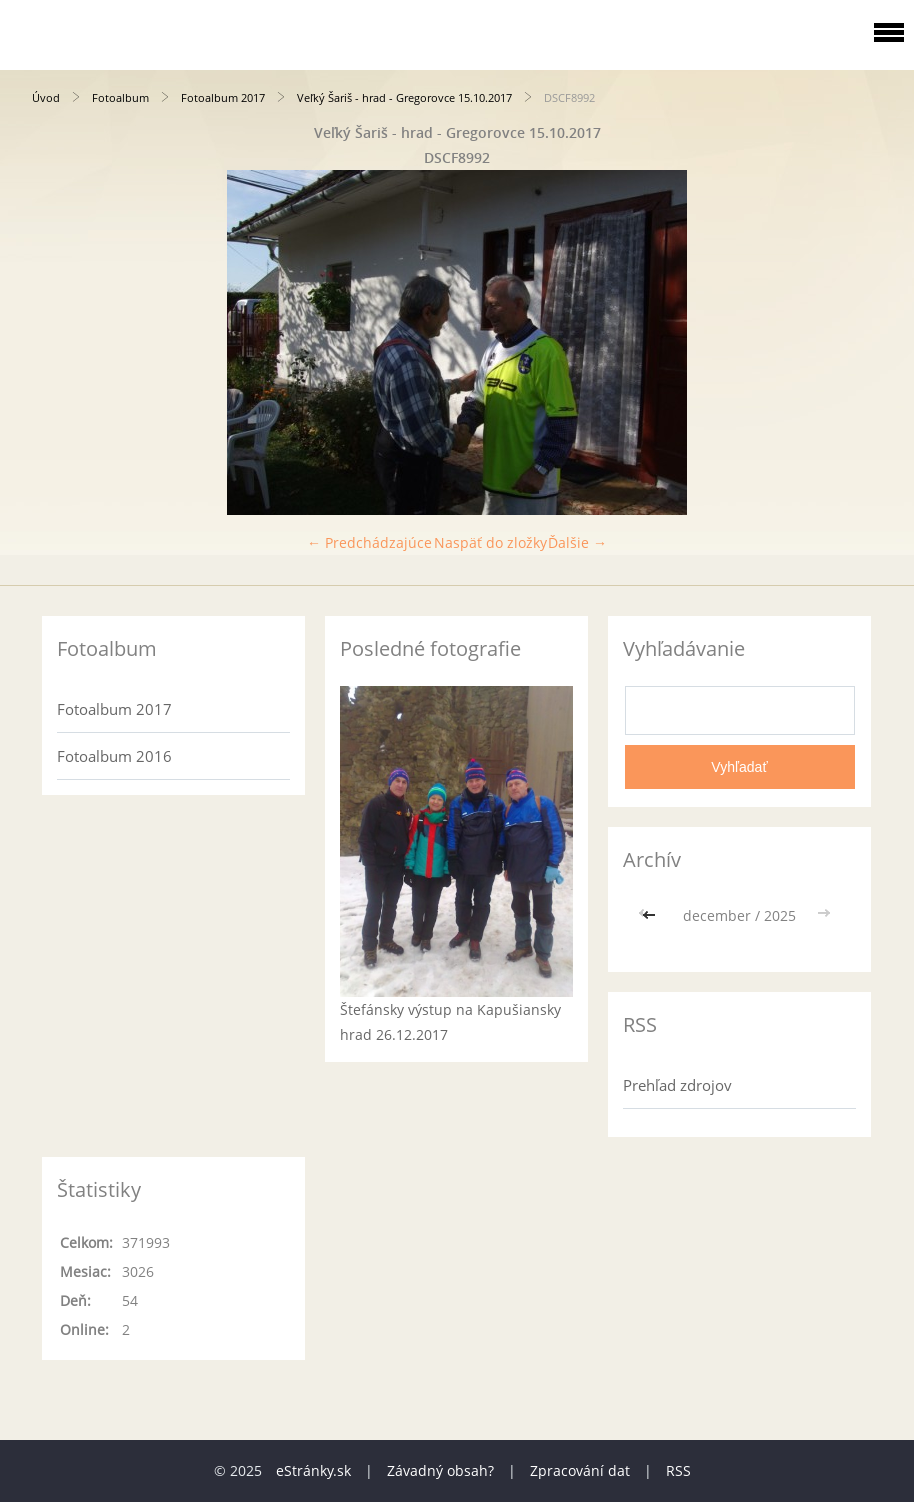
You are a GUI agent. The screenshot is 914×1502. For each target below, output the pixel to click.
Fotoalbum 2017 (223, 97)
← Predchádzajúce (369, 542)
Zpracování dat (580, 1470)
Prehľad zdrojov (677, 1085)
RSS (678, 1470)
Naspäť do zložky (490, 542)
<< (651, 915)
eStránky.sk (313, 1470)
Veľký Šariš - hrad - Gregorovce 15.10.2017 (404, 97)
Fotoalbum (120, 97)
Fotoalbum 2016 (114, 756)
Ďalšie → (577, 542)
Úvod (46, 97)
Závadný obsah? (440, 1470)
